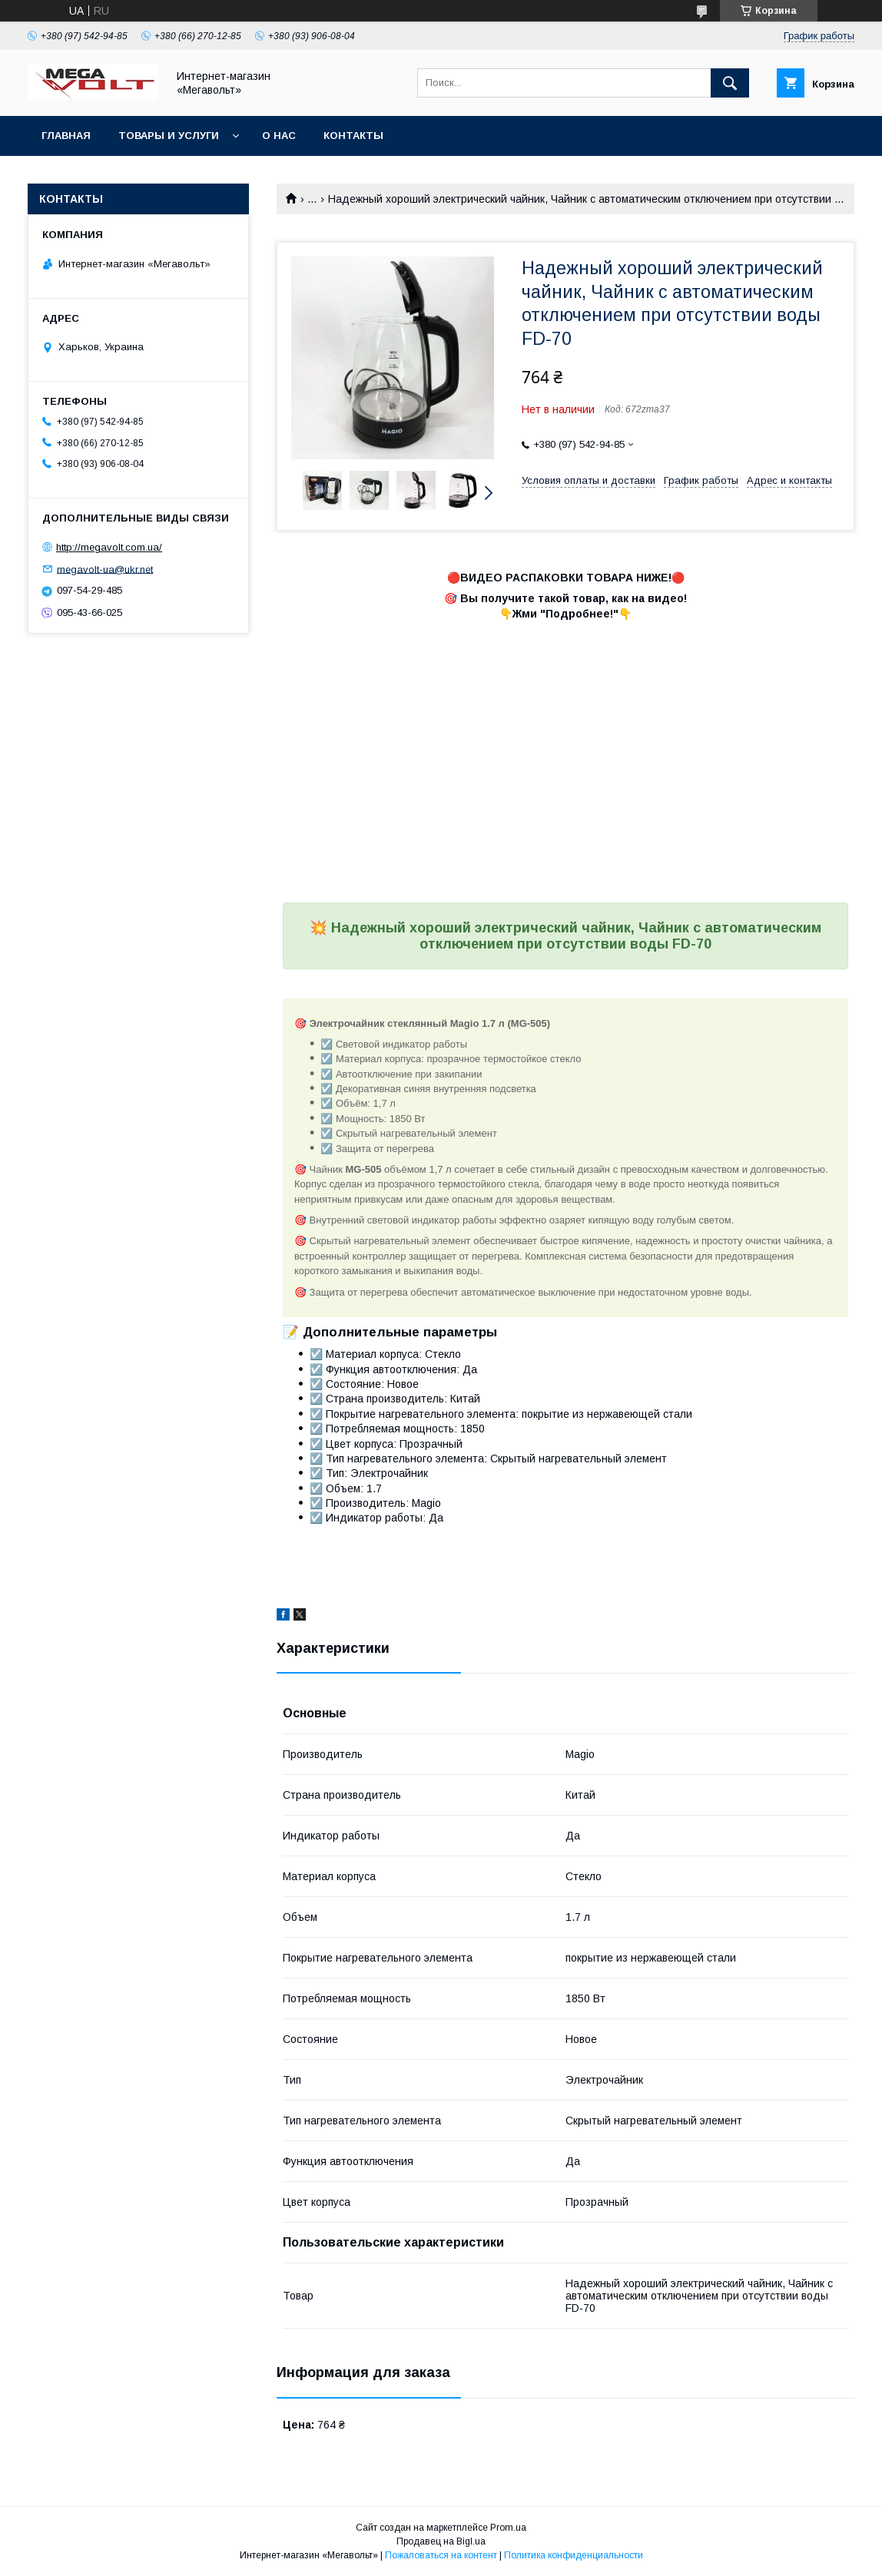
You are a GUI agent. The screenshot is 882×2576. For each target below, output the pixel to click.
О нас (279, 135)
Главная (66, 135)
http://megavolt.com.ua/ (109, 547)
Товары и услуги (168, 135)
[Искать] (730, 83)
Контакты (353, 135)
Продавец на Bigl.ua (441, 2541)
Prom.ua (508, 2527)
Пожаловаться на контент (441, 2555)
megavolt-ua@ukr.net (105, 568)
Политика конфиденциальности (573, 2555)
